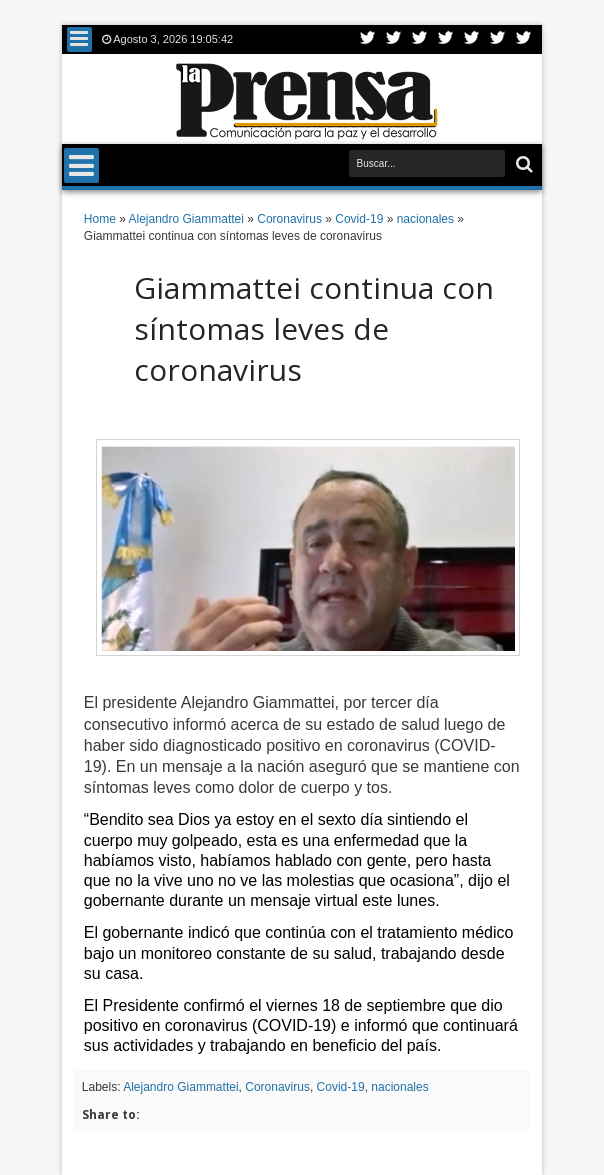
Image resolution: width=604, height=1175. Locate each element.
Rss (446, 39)
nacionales (399, 1087)
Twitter (368, 39)
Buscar (522, 164)
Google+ (420, 39)
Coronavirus (277, 1087)
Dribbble (498, 39)
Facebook (394, 39)
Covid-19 (341, 1087)
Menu (79, 39)
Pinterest (524, 39)
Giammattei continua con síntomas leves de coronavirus (314, 328)
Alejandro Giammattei (180, 1087)
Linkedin (472, 39)
